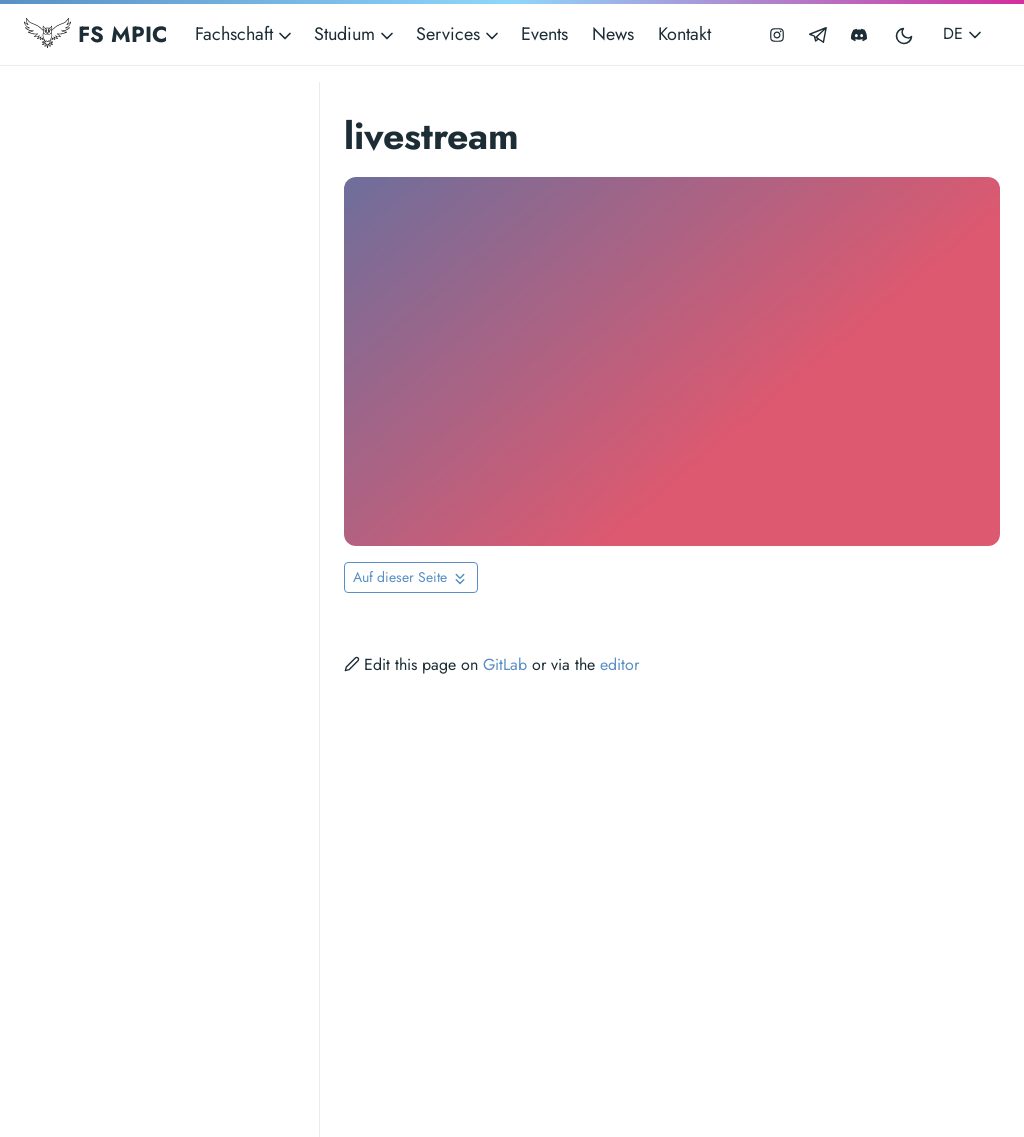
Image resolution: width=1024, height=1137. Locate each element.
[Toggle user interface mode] (905, 34)
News (613, 34)
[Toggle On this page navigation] (411, 577)
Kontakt (684, 34)
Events (544, 34)
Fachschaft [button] (245, 34)
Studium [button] (355, 34)
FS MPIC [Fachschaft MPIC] (95, 34)
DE (964, 33)
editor (619, 664)
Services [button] (459, 34)
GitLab (505, 664)
